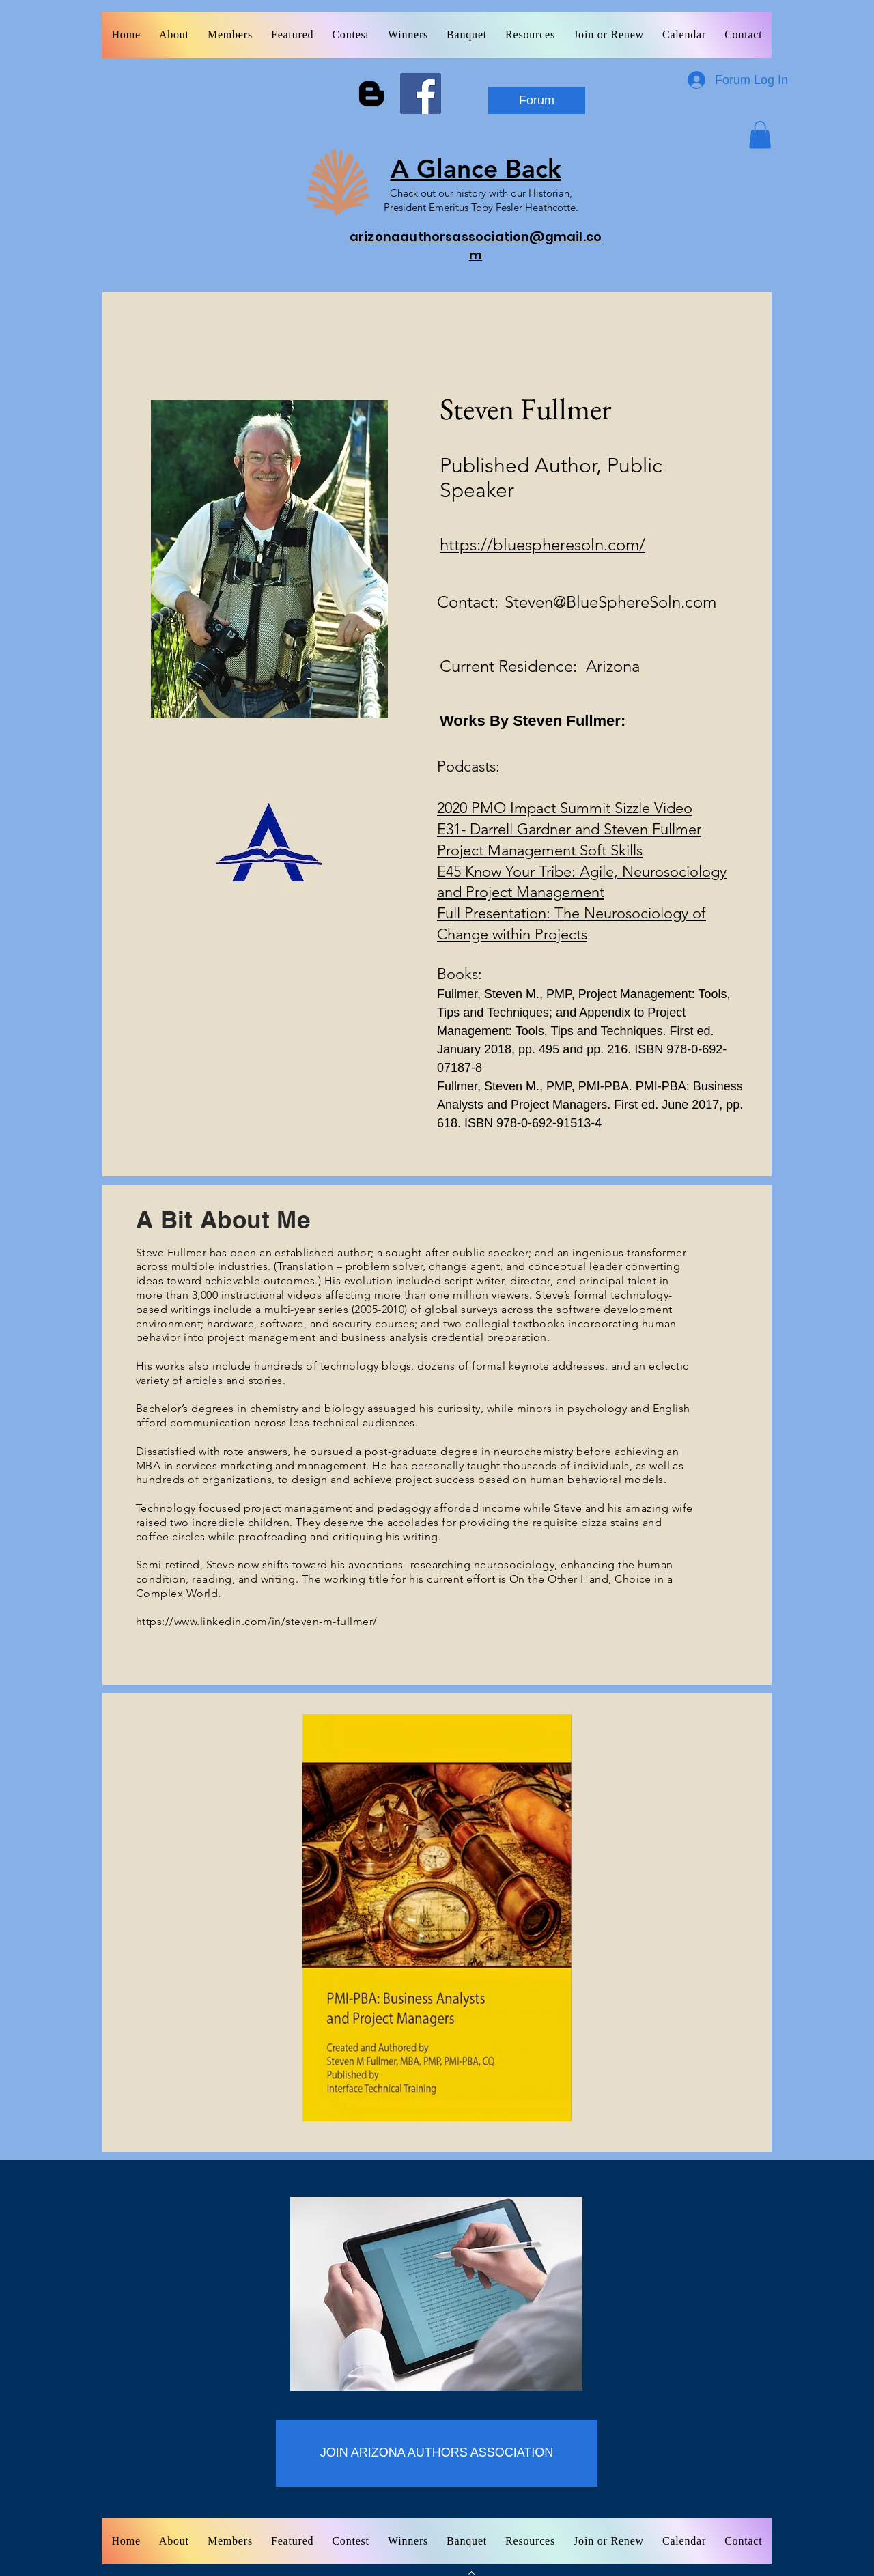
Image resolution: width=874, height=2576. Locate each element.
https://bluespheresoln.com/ (542, 544)
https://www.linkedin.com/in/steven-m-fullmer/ (257, 1621)
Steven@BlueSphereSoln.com (610, 602)
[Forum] (536, 100)
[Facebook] (420, 93)
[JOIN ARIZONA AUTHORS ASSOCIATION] (436, 2453)
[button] (760, 135)
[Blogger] (371, 93)
